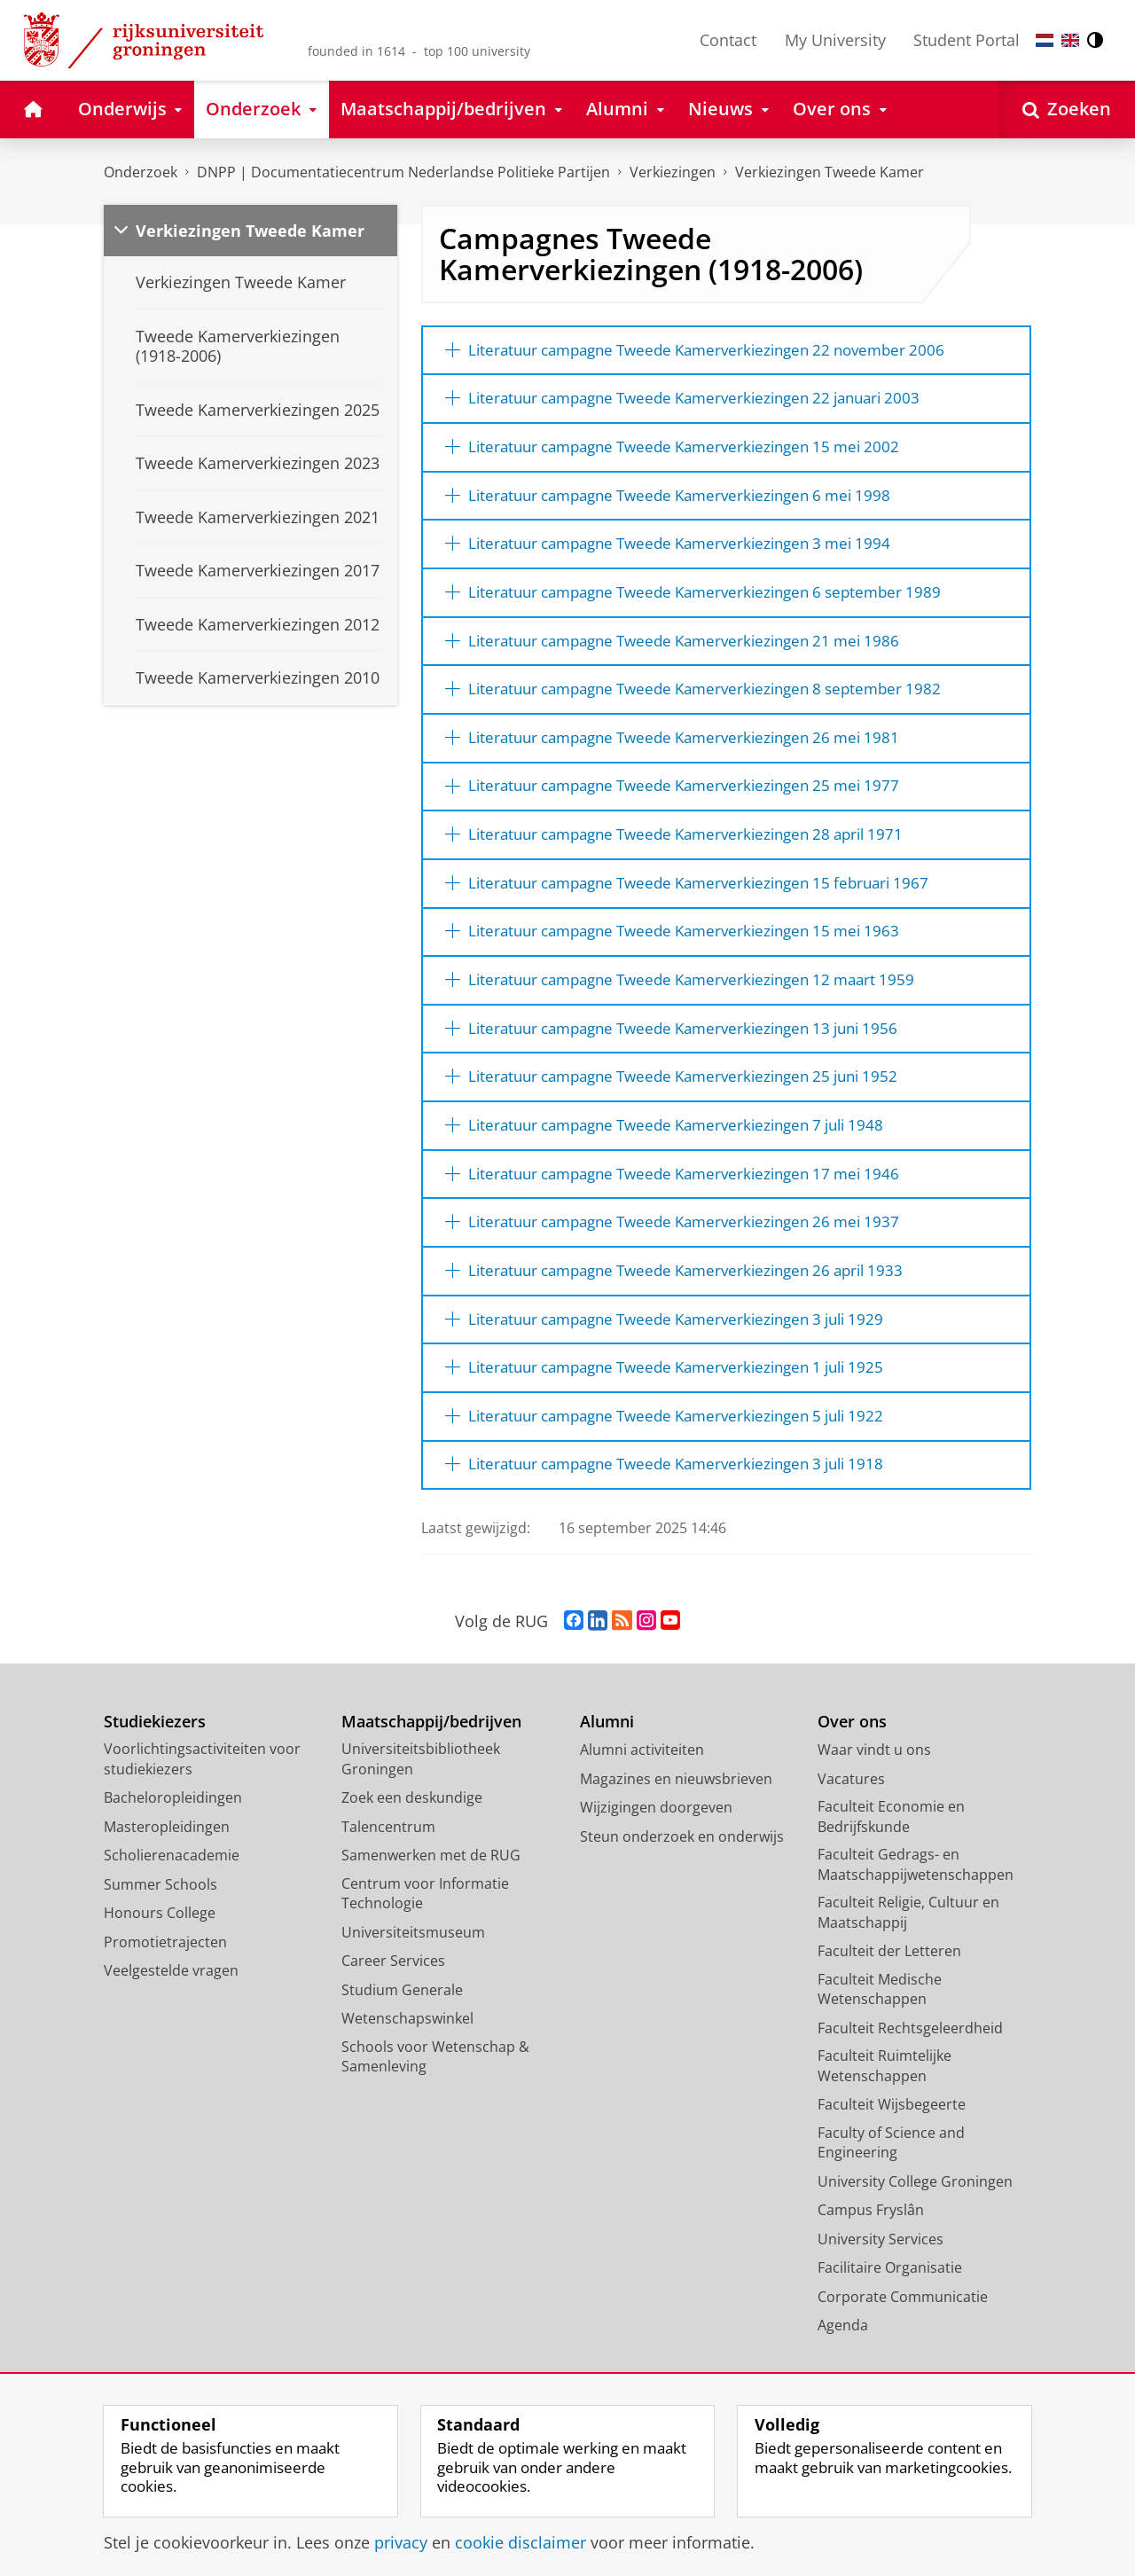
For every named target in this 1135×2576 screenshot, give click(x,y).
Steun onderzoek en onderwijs (682, 1912)
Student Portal (966, 40)
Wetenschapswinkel (407, 2095)
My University (835, 40)
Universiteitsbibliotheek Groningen (420, 1836)
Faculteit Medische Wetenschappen (880, 2066)
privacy (400, 2542)
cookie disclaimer (520, 2542)
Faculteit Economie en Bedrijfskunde (891, 1894)
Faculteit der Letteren (889, 2028)
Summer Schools (160, 1960)
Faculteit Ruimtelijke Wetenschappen (884, 2143)
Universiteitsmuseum (413, 2008)
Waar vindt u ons (874, 1826)
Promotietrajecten (165, 2018)
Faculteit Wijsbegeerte (892, 2181)
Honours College (159, 1990)
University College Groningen (915, 2257)
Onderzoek (140, 172)
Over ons (852, 1798)
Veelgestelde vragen (171, 2047)
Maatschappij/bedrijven (431, 1798)
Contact (728, 40)
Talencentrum (388, 1903)
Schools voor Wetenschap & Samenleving (435, 2133)
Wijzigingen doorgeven (656, 1884)
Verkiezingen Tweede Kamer (829, 172)
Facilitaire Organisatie (890, 2344)
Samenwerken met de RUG (431, 1932)
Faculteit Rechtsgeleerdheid (910, 2104)
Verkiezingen (673, 172)
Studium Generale (402, 2066)
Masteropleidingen (167, 1903)
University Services (880, 2315)
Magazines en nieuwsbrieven (676, 1855)
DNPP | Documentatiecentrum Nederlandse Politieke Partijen (403, 172)
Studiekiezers (155, 1798)
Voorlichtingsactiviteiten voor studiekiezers (202, 1836)
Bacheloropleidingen (173, 1874)
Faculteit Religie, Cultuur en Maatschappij (908, 1989)
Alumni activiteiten (642, 1826)
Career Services (393, 2037)
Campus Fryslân (871, 2287)
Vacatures (851, 1855)
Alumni (607, 1798)
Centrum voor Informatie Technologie (425, 1970)
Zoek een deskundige (411, 1874)
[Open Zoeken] (1066, 109)
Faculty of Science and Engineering (891, 2219)
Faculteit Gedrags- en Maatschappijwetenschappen (916, 1941)
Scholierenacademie (171, 1932)
